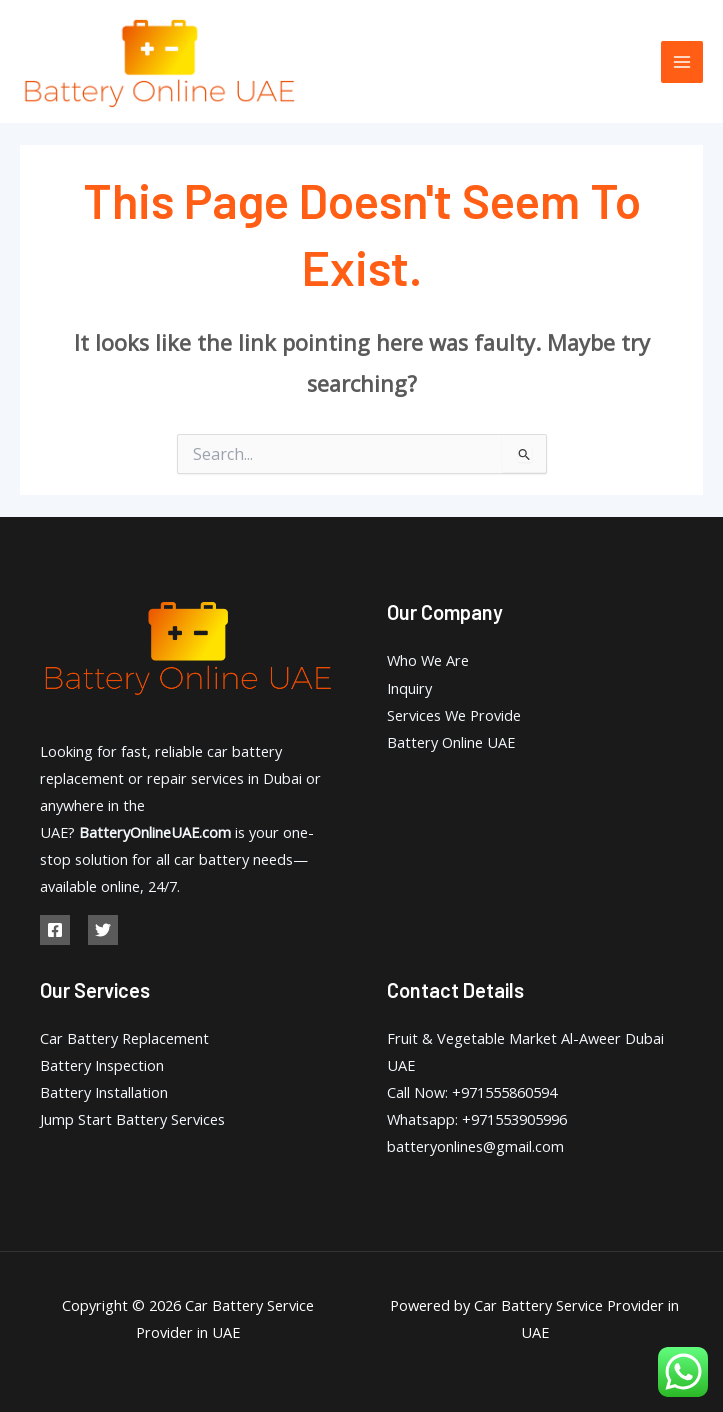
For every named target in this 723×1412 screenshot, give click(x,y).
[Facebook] (55, 930)
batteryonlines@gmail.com (475, 1146)
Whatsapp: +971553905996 (477, 1119)
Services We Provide (454, 715)
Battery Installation (104, 1092)
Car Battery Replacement (124, 1038)
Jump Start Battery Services (132, 1119)
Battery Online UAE (451, 742)
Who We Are (428, 660)
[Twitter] (103, 930)
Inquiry (409, 688)
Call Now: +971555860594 (472, 1092)
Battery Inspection (102, 1065)
